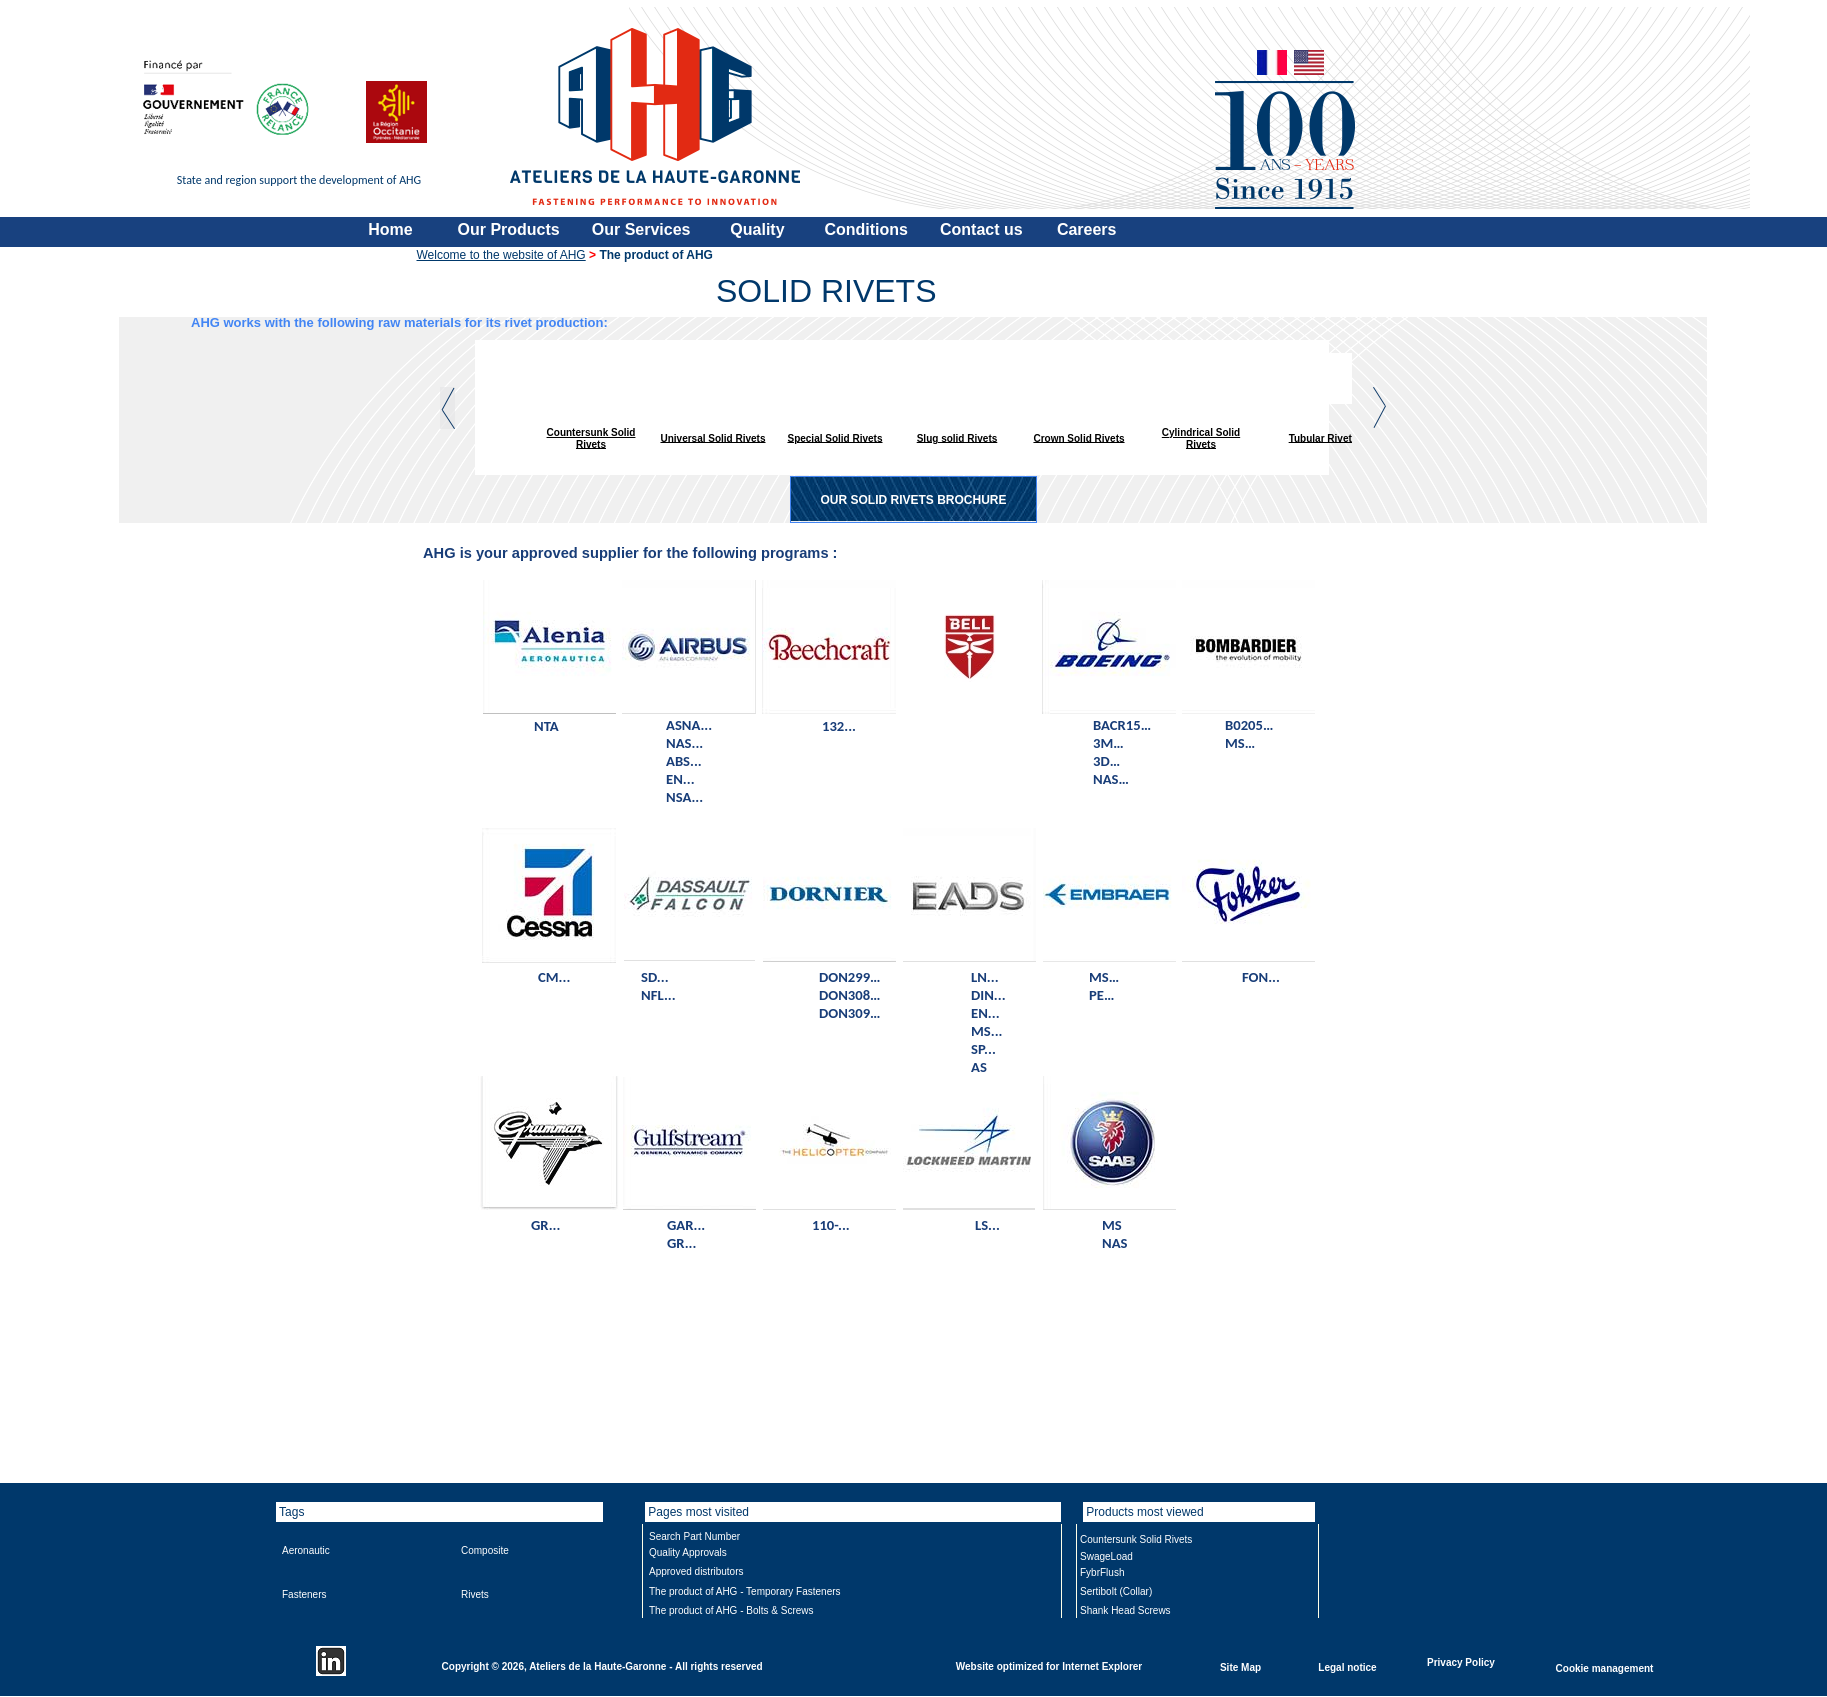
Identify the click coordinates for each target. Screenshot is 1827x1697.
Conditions (866, 229)
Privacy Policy (1461, 1661)
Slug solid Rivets (957, 437)
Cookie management (1605, 1667)
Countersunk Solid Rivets (591, 438)
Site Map (1240, 1666)
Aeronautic (306, 1550)
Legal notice (1347, 1666)
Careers (1087, 229)
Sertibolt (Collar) (1116, 1591)
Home (390, 229)
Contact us (981, 229)
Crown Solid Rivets (1078, 437)
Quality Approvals (688, 1552)
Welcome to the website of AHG (501, 255)
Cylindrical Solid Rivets (1201, 438)
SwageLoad (1106, 1556)
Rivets (475, 1594)
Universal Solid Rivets (712, 437)
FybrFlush (1102, 1572)
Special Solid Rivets (834, 437)
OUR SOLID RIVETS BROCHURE (913, 500)
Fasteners (304, 1594)
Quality (757, 229)
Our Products (509, 229)
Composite (485, 1550)
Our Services (641, 229)
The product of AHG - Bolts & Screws (731, 1610)
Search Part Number (694, 1536)
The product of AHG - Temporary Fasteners (745, 1591)
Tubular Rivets (1323, 437)
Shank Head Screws (1125, 1610)
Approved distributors (696, 1571)
